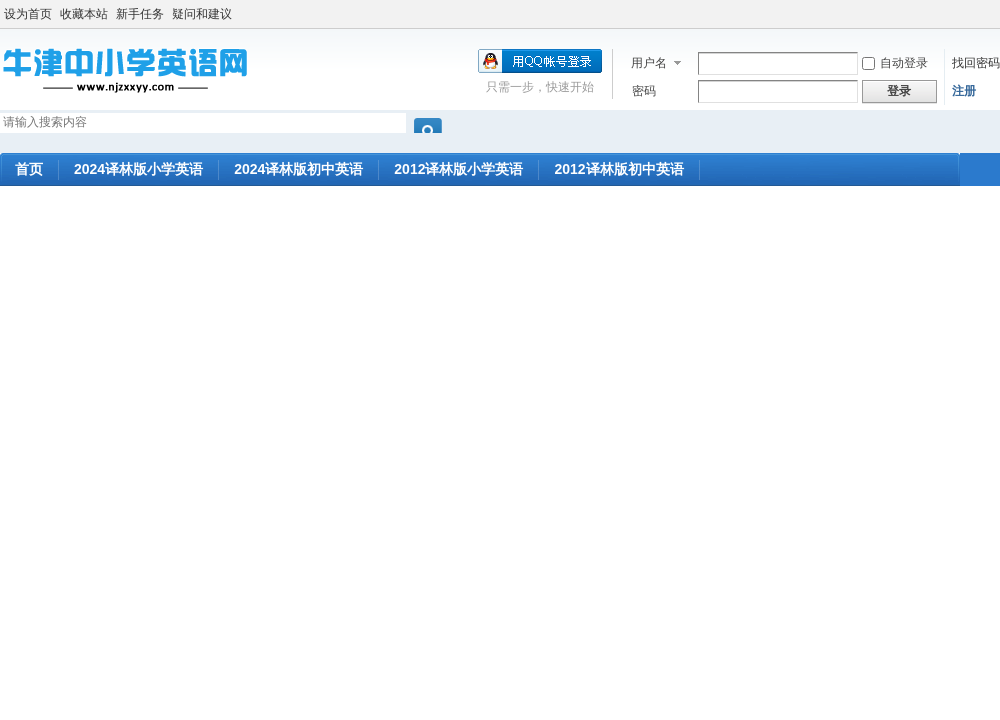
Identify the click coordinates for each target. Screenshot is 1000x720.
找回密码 (976, 63)
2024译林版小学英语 (138, 169)
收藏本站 (84, 14)
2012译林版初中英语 (618, 169)
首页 (29, 169)
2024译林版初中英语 (298, 169)
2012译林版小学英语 (458, 169)
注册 (964, 91)
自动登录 (895, 63)
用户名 (649, 63)
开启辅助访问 (995, 14)
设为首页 (28, 14)
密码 (644, 91)
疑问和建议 (202, 14)
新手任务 (140, 14)
